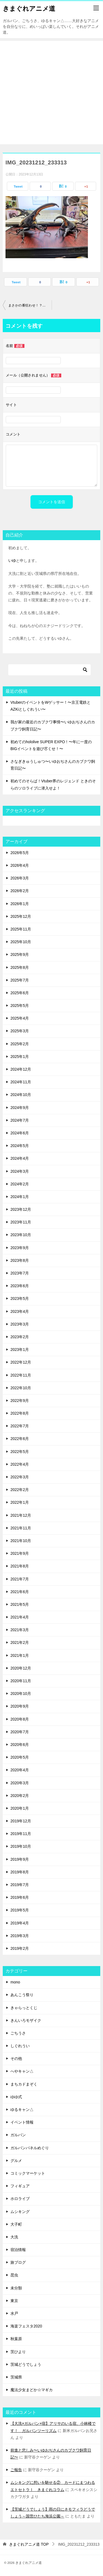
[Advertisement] (51, 92)
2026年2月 (19, 891)
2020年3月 (19, 1783)
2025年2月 (19, 1044)
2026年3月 (19, 878)
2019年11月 (20, 1833)
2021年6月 (19, 1592)
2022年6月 (19, 1438)
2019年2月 (19, 1948)
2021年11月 (20, 1528)
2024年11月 (20, 1082)
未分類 (16, 2288)
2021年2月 (19, 1642)
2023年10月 (20, 1235)
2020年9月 (19, 1706)
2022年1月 (19, 1502)
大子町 (16, 2224)
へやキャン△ (22, 2071)
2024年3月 (19, 1171)
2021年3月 (19, 1630)
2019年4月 (19, 1923)
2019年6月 (19, 1897)
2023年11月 (20, 1222)
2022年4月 (19, 1464)
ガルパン (18, 2135)
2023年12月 (20, 1209)
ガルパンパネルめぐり (29, 2148)
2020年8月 (19, 1719)
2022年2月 (19, 1489)
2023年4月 (19, 1311)
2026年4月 (19, 865)
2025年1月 (19, 1056)
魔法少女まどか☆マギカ (31, 2390)
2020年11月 (20, 1681)
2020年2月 (19, 1795)
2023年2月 (19, 1337)
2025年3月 (19, 1031)
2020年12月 (20, 1668)
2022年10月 (20, 1388)
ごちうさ (18, 2033)
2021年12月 (20, 1515)
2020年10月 (20, 1693)
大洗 (14, 2237)
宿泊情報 (18, 2249)
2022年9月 (19, 1400)
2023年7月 (19, 1273)
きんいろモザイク (25, 2020)
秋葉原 (16, 2339)
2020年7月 (19, 1732)
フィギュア (20, 2186)
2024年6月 (19, 1133)
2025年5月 (19, 1005)
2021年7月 (19, 1579)
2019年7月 (19, 1884)
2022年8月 (19, 1413)
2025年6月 (19, 993)
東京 (14, 2300)
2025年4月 (19, 1018)
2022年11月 (20, 1375)
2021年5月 (19, 1604)
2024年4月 (19, 1158)
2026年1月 (19, 904)
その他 (16, 2058)
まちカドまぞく (23, 2084)
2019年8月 (19, 1872)
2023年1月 (19, 1349)
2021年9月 (19, 1553)
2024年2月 (19, 1184)
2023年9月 (19, 1248)
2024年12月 (20, 1069)
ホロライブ (20, 2198)
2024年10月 (20, 1094)
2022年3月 (19, 1477)
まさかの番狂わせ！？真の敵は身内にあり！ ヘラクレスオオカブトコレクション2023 (30, 305)
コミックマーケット (27, 2173)
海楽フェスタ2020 (26, 2326)
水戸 (14, 2313)
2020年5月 (19, 1757)
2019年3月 (19, 1936)
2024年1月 (19, 1196)
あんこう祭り (22, 1995)
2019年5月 (19, 1910)
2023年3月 (19, 1324)
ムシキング (20, 2211)
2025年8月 (19, 967)
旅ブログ (18, 2262)
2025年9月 (19, 954)
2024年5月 (19, 1145)
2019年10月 (20, 1846)
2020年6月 (19, 1744)
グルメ (16, 2160)
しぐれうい (20, 2046)
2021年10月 (20, 1540)
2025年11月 (20, 929)
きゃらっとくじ (23, 2008)
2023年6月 (19, 1286)
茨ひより (18, 2352)
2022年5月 (19, 1451)
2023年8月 (19, 1260)
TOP (29, 2544)
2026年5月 (19, 852)
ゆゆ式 (16, 2097)
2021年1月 (19, 1655)
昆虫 (14, 2275)
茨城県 (16, 2377)
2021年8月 (19, 1566)
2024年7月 (19, 1120)
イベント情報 (22, 2122)
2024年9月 (19, 1107)
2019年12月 (20, 1821)
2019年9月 (19, 1859)
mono (15, 1982)
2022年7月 (19, 1426)
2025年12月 (20, 916)
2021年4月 (19, 1617)
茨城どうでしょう (25, 2364)
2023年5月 (19, 1298)
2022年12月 (20, 1362)
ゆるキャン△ (22, 2109)
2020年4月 (19, 1770)
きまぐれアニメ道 (29, 8)
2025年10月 (20, 942)
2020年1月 (19, 1808)
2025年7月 (19, 980)
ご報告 (16, 2470)
